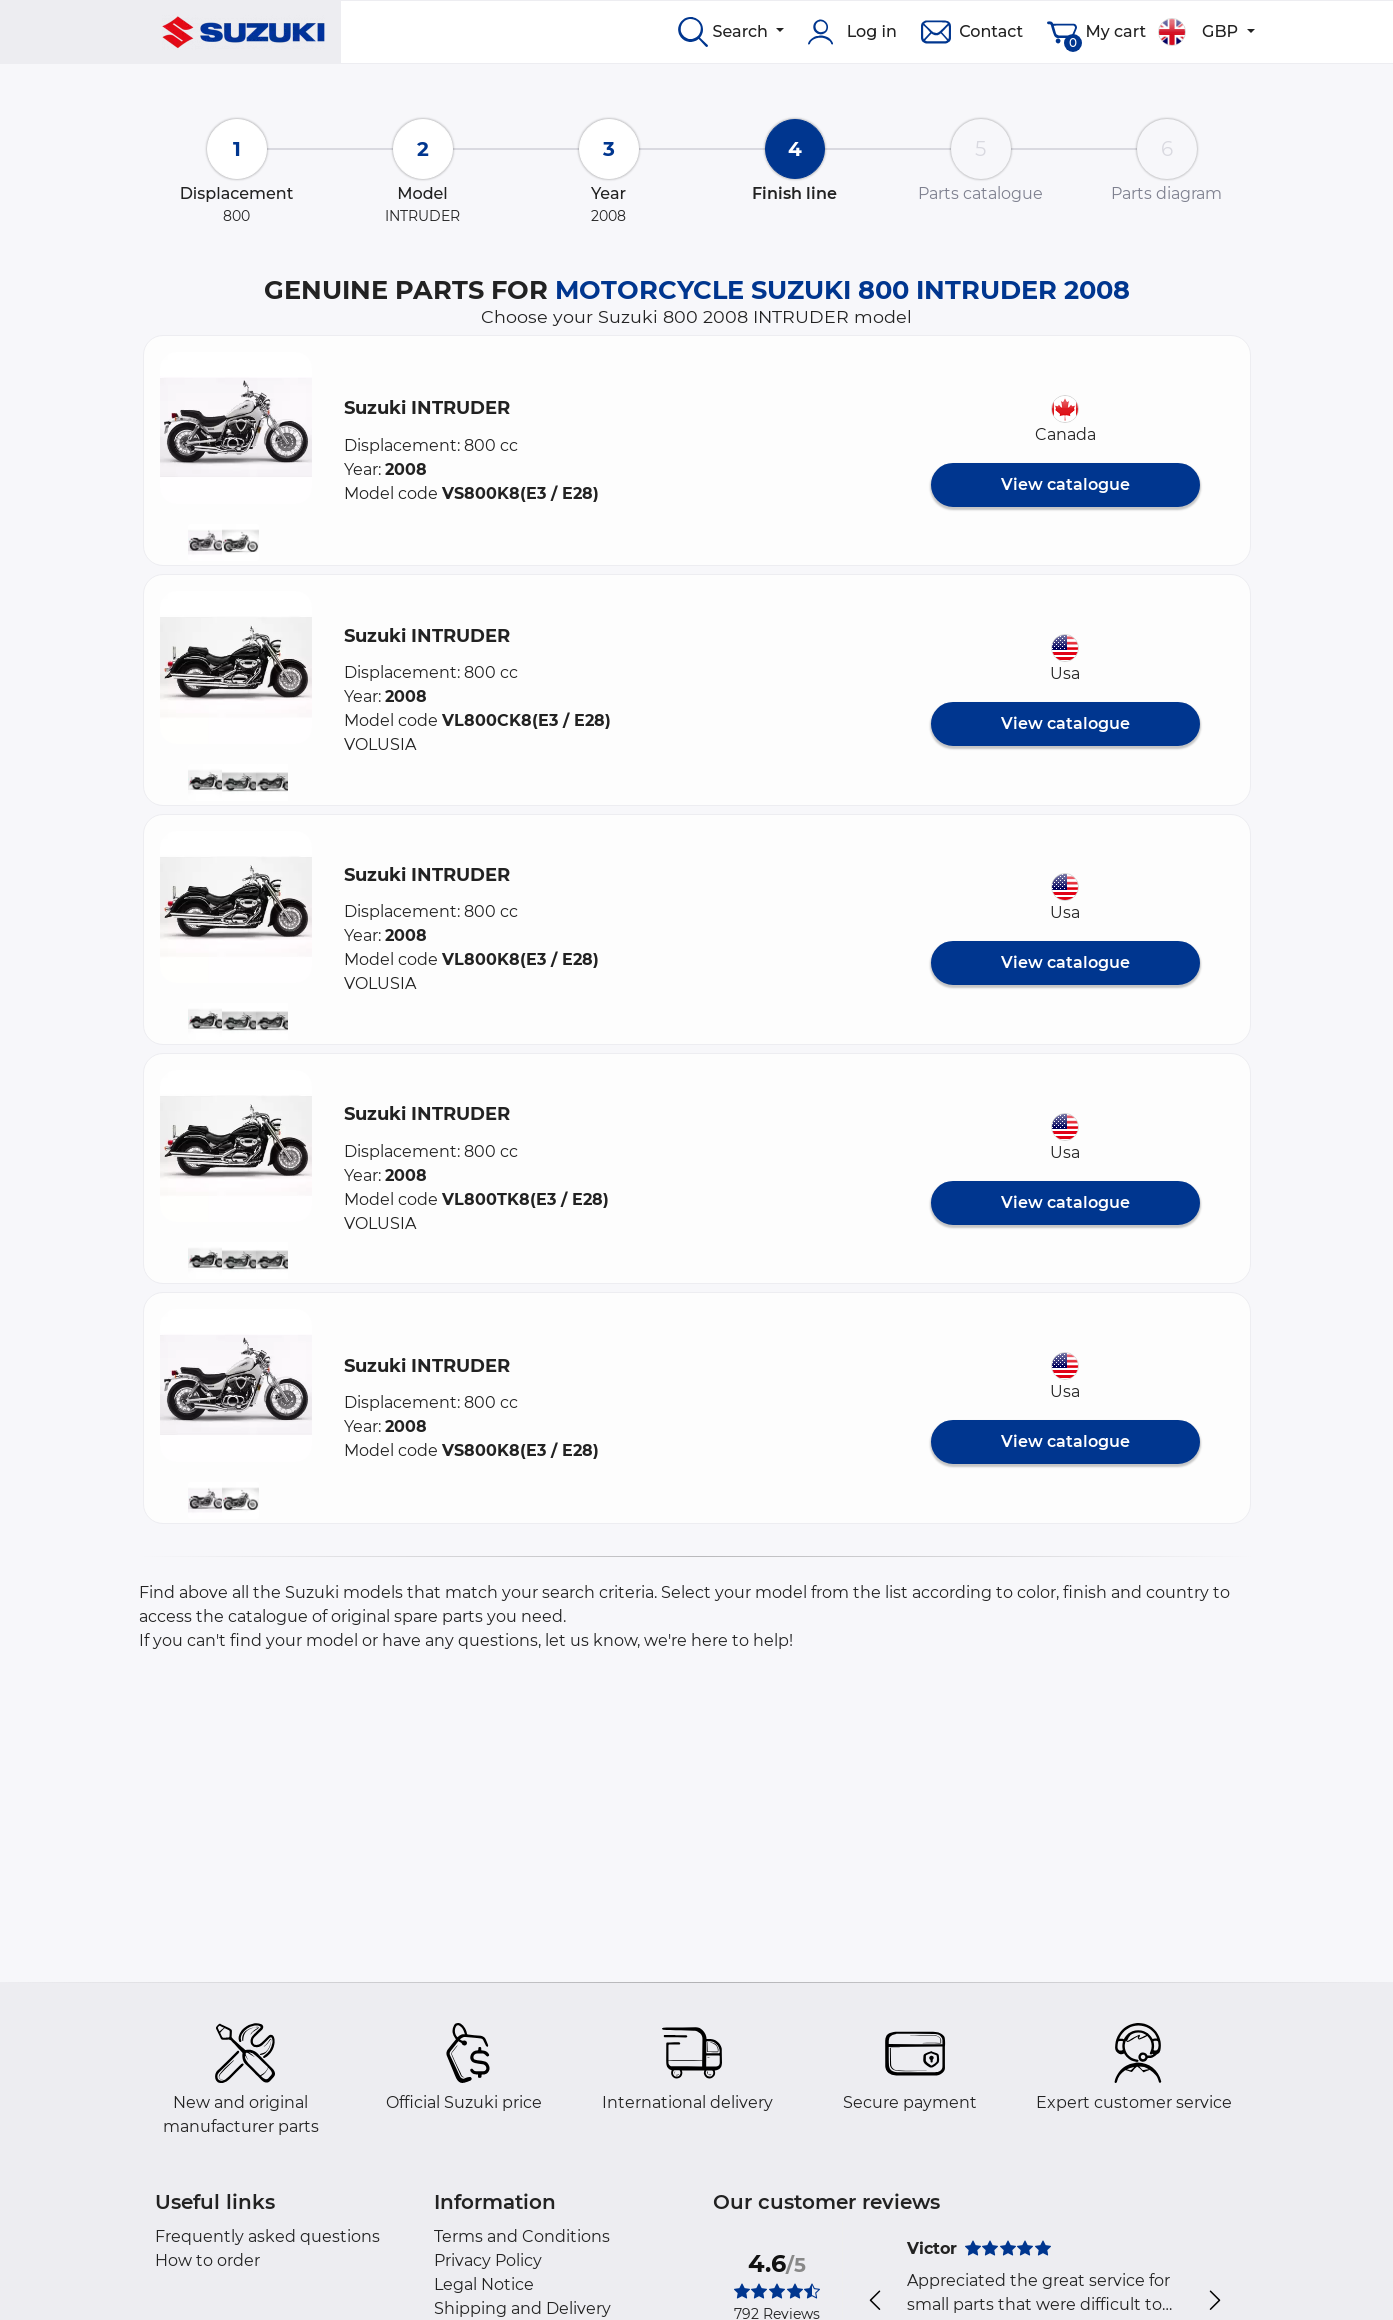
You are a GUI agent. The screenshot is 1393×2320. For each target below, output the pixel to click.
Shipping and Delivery (522, 2308)
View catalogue (1065, 484)
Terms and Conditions (522, 2236)
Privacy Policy (488, 2260)
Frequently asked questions (267, 2236)
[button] (236, 428)
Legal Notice (484, 2284)
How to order (207, 2260)
